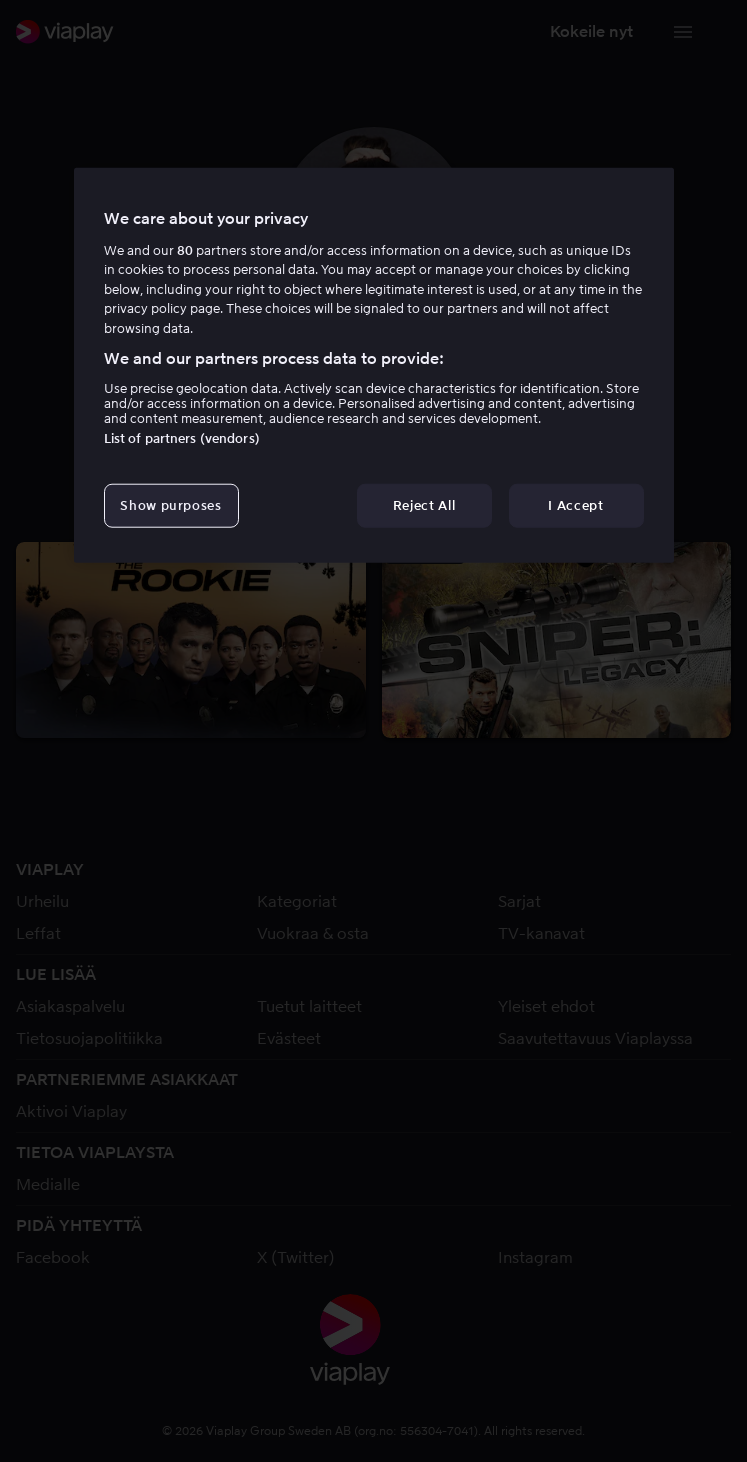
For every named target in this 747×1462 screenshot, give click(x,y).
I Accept (575, 504)
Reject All (424, 504)
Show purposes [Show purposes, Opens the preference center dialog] (170, 504)
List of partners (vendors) (182, 437)
